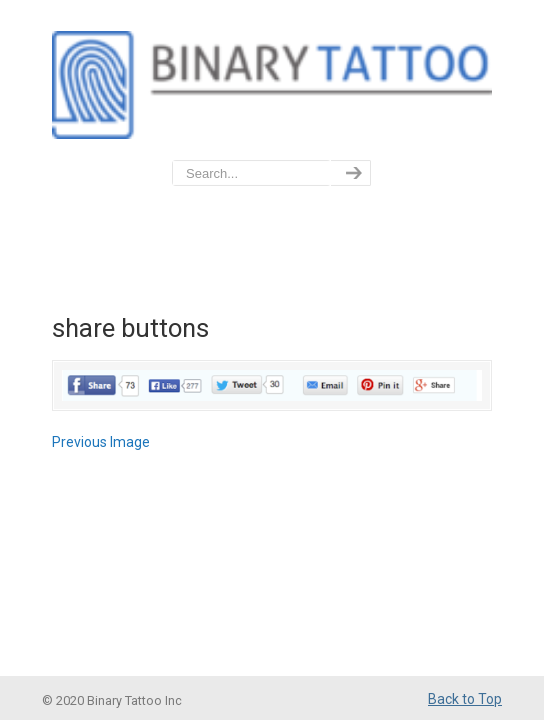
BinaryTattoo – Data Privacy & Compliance (272, 81)
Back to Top (465, 699)
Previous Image (101, 442)
